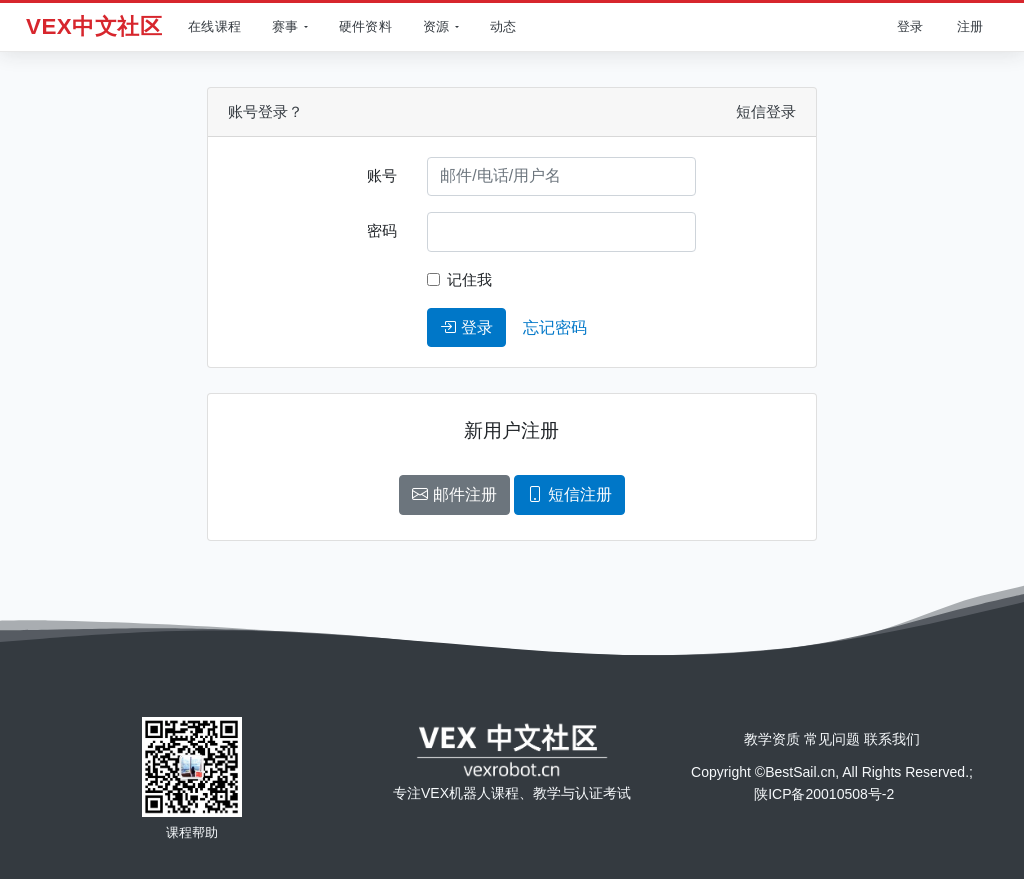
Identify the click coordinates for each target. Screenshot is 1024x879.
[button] (287, 27)
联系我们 (892, 739)
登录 (466, 327)
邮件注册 (454, 494)
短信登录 (766, 111)
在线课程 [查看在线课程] (214, 26)
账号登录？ (265, 111)
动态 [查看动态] (503, 26)
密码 (382, 230)
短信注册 (569, 494)
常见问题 (832, 739)
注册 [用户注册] (970, 26)
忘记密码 (555, 327)
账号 (382, 175)
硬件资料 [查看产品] (365, 26)
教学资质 (772, 739)
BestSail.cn (800, 772)
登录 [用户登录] (910, 26)
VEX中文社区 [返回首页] (94, 26)
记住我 (469, 279)
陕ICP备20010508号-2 (824, 794)
